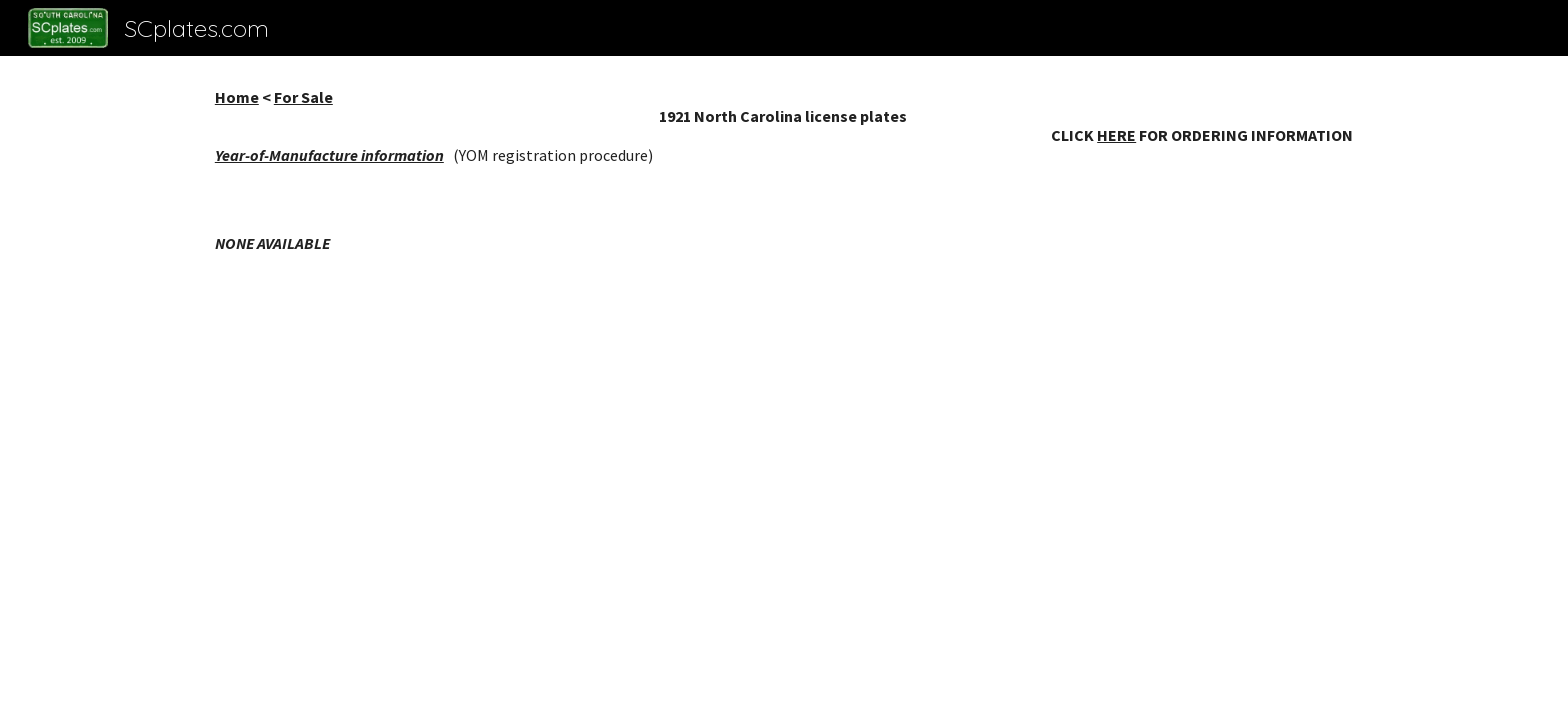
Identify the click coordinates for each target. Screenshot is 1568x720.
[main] (784, 126)
